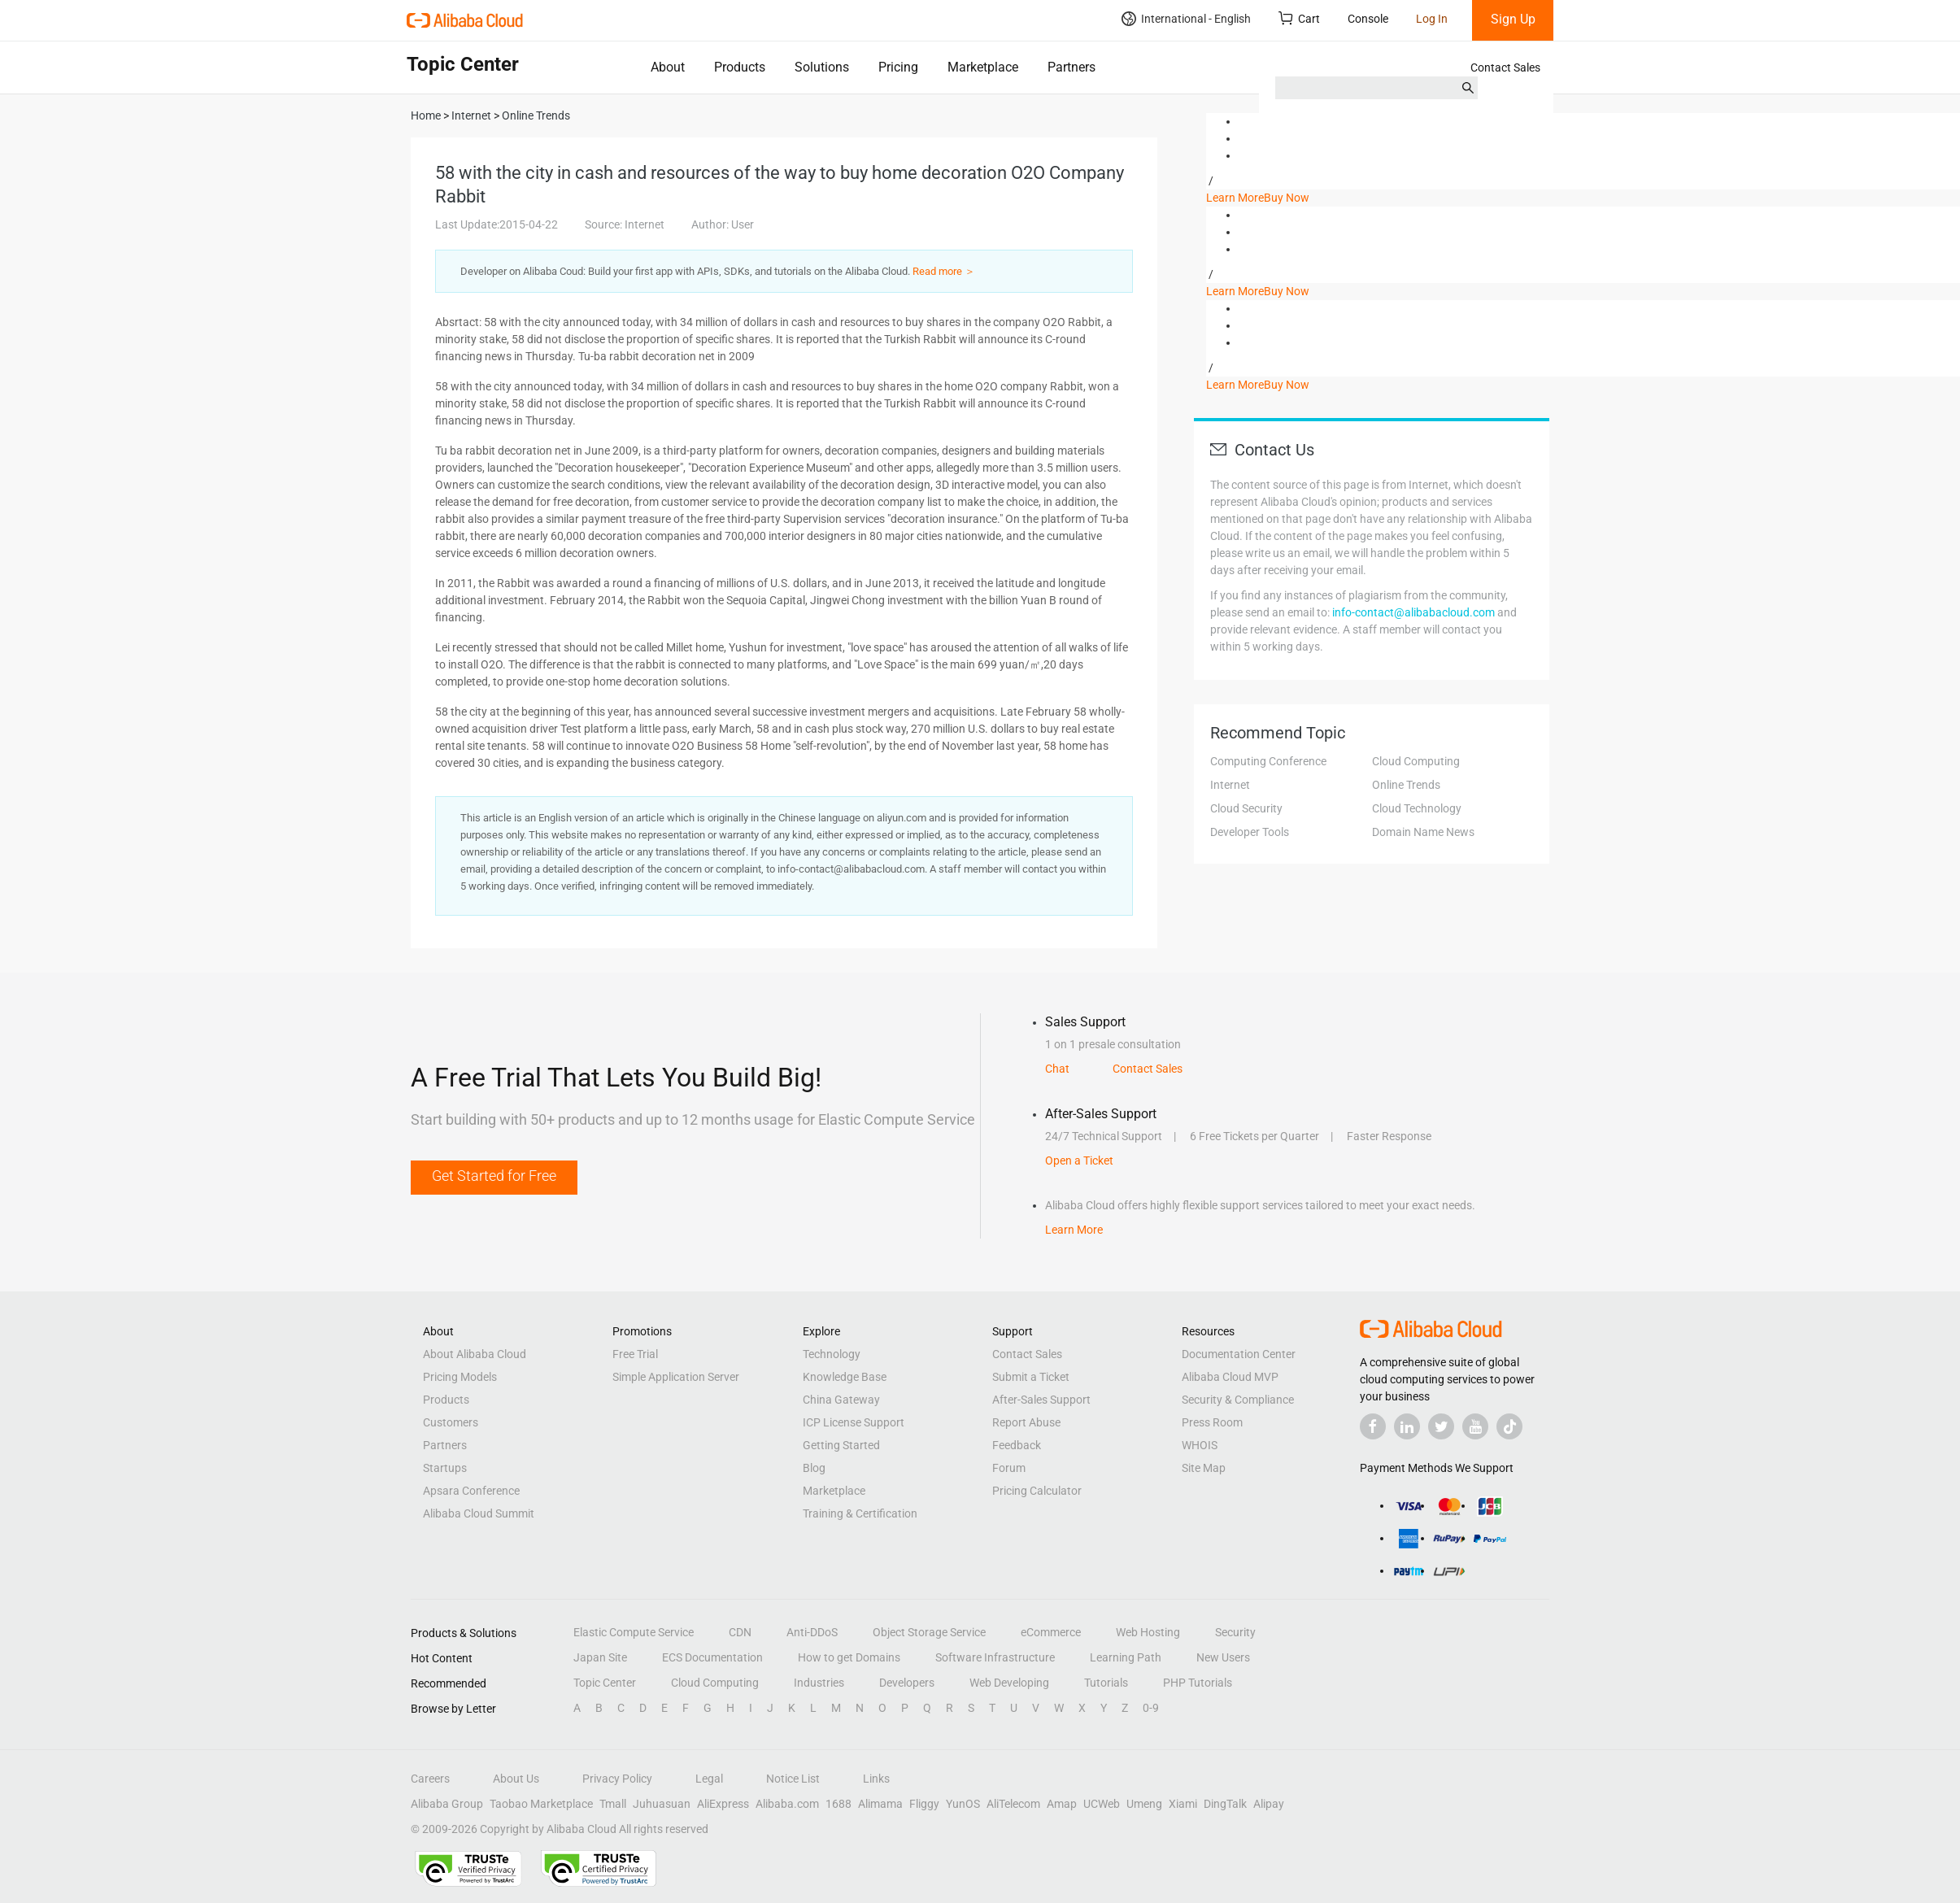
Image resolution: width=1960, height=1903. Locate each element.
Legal (709, 1778)
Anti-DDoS (812, 1632)
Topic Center (604, 1682)
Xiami (1183, 1803)
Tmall (612, 1803)
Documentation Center (1239, 1354)
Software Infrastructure (995, 1657)
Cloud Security (1246, 808)
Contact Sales (1505, 67)
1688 (838, 1803)
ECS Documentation (712, 1657)
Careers (430, 1778)
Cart (1299, 18)
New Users (1223, 1657)
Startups (445, 1467)
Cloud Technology (1416, 808)
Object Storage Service (929, 1632)
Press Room (1212, 1422)
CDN (740, 1632)
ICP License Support (853, 1422)
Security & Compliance (1238, 1399)
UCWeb (1101, 1803)
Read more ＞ (943, 271)
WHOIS (1199, 1445)
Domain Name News (1423, 831)
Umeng (1144, 1803)
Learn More (1235, 197)
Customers (450, 1422)
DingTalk (1225, 1803)
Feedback (1016, 1445)
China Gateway (841, 1399)
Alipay (1268, 1803)
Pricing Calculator (1037, 1490)
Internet (1230, 784)
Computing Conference (1268, 761)
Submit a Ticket (1030, 1376)
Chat (1057, 1068)
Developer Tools (1249, 831)
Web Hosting (1148, 1632)
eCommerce (1051, 1632)
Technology (831, 1354)
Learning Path (1125, 1657)
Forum (1009, 1467)
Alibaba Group (447, 1803)
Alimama (880, 1803)
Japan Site (600, 1657)
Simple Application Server (675, 1376)
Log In (1432, 18)
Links (876, 1778)
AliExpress (723, 1803)
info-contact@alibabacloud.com (1413, 612)
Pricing (898, 67)
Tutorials (1106, 1682)
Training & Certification (860, 1513)
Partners (1071, 67)
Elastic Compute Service (633, 1632)
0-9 (1151, 1707)
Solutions (822, 67)
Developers (906, 1682)
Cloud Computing (1416, 761)
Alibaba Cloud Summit (478, 1513)
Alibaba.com (787, 1803)
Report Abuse (1026, 1422)
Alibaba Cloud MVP (1230, 1376)
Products (739, 67)
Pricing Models (460, 1376)
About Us (516, 1778)
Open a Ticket (1079, 1160)
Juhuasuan (661, 1803)
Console (1368, 18)
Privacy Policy (617, 1778)
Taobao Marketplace (541, 1803)
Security (1235, 1632)
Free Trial (635, 1354)
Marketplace (982, 67)
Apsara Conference (471, 1490)
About (668, 67)
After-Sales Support (1041, 1399)
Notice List (793, 1778)
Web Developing (1009, 1682)
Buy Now (1286, 197)
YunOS (963, 1803)
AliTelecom (1013, 1803)
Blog (814, 1467)
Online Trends (1406, 784)
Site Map (1204, 1467)
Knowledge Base (844, 1376)
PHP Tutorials (1197, 1682)
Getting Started (841, 1445)
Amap (1062, 1803)
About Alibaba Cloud (474, 1354)
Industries (819, 1682)
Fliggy (924, 1803)
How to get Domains (849, 1657)
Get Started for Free (494, 1175)
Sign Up (1513, 19)
